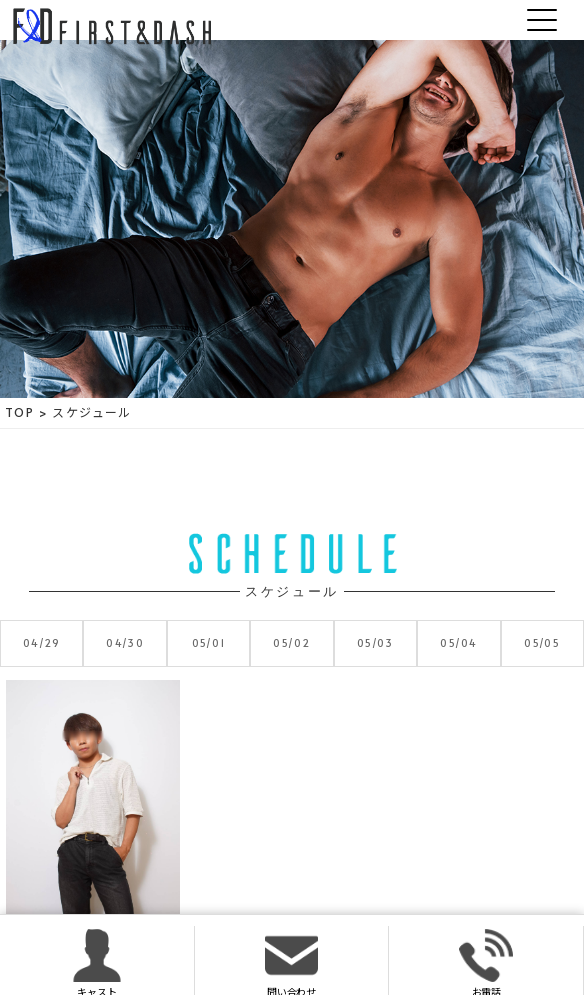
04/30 (125, 643)
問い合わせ (291, 962)
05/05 (542, 643)
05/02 (291, 643)
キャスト (96, 962)
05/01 (209, 643)
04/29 (42, 643)
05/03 (375, 643)
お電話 (485, 962)
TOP (19, 412)
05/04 (458, 643)
